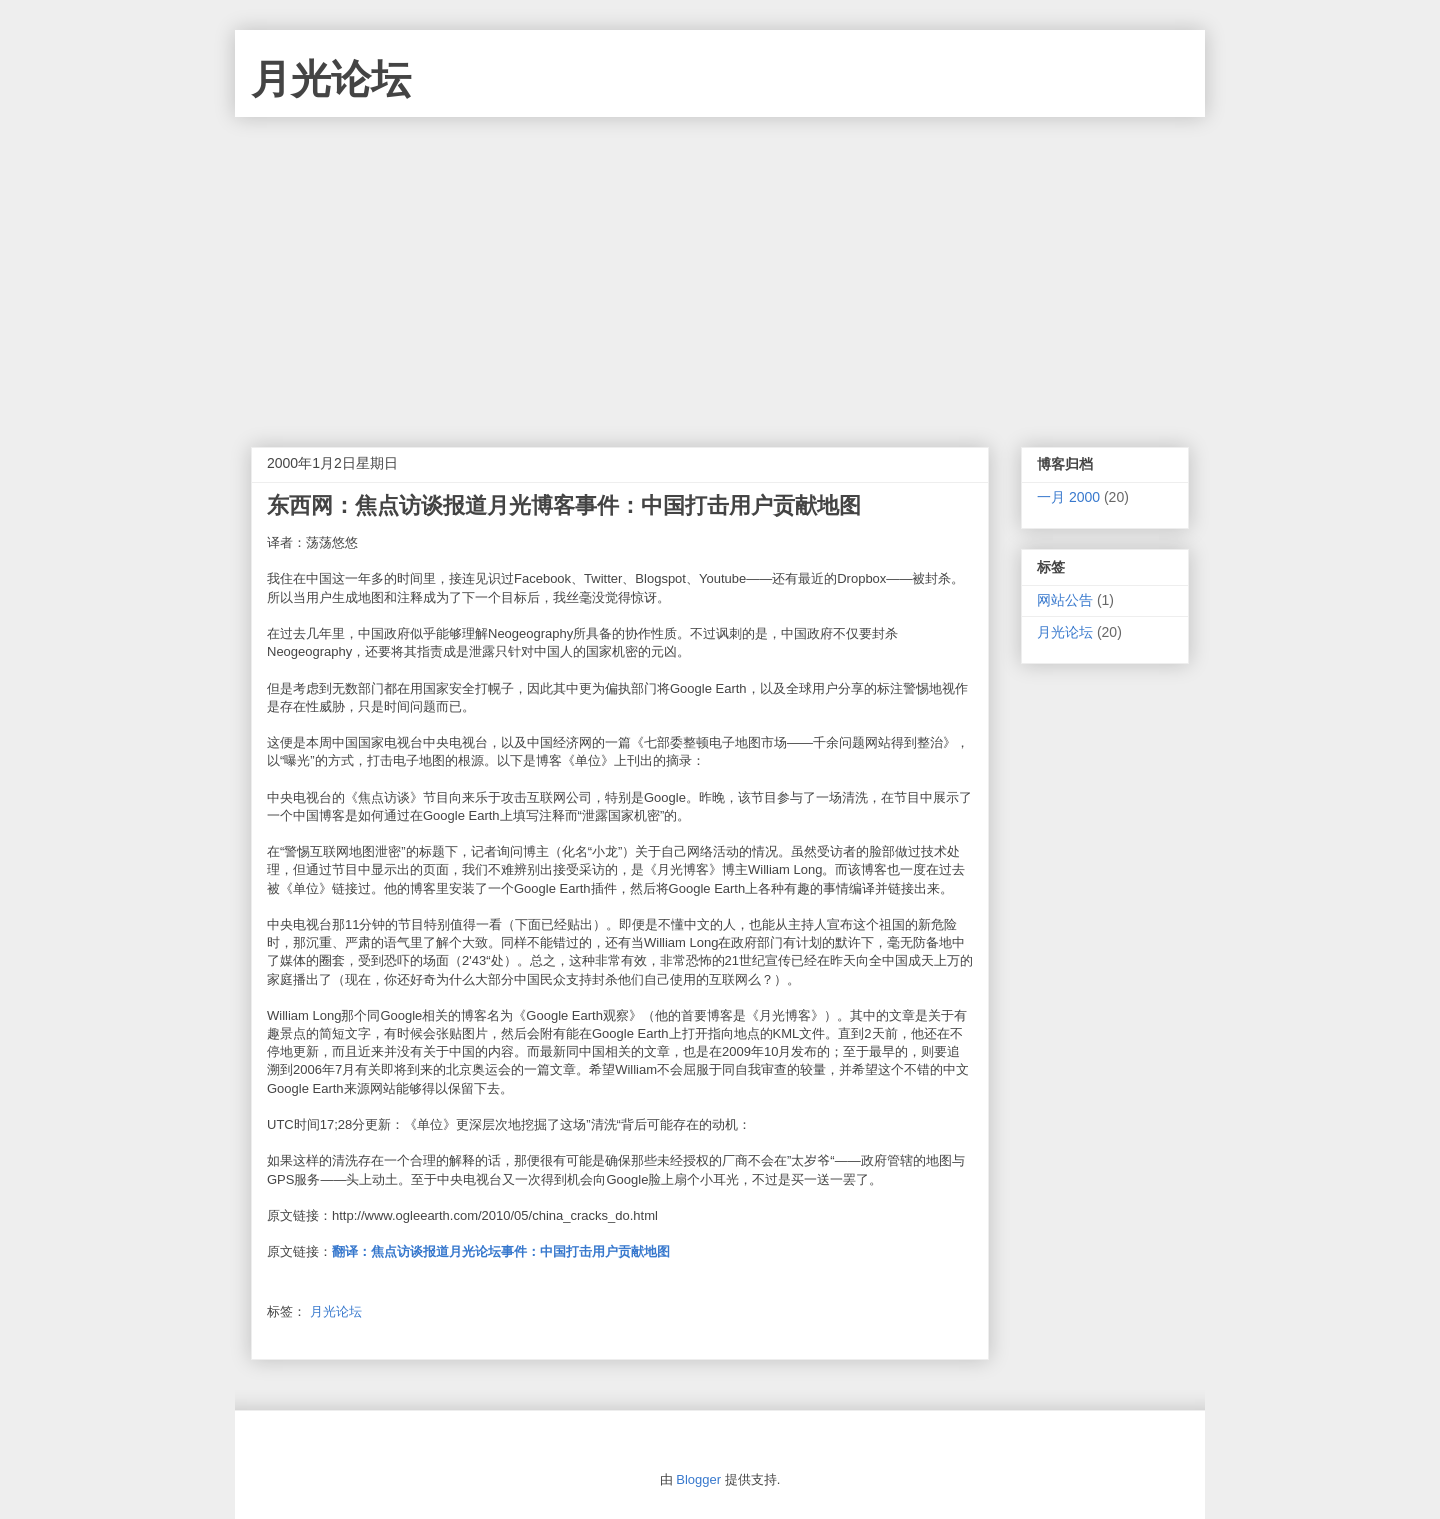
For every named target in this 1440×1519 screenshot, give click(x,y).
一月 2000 (1068, 497)
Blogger (698, 1479)
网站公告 (1065, 600)
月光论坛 (331, 79)
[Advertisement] (720, 267)
